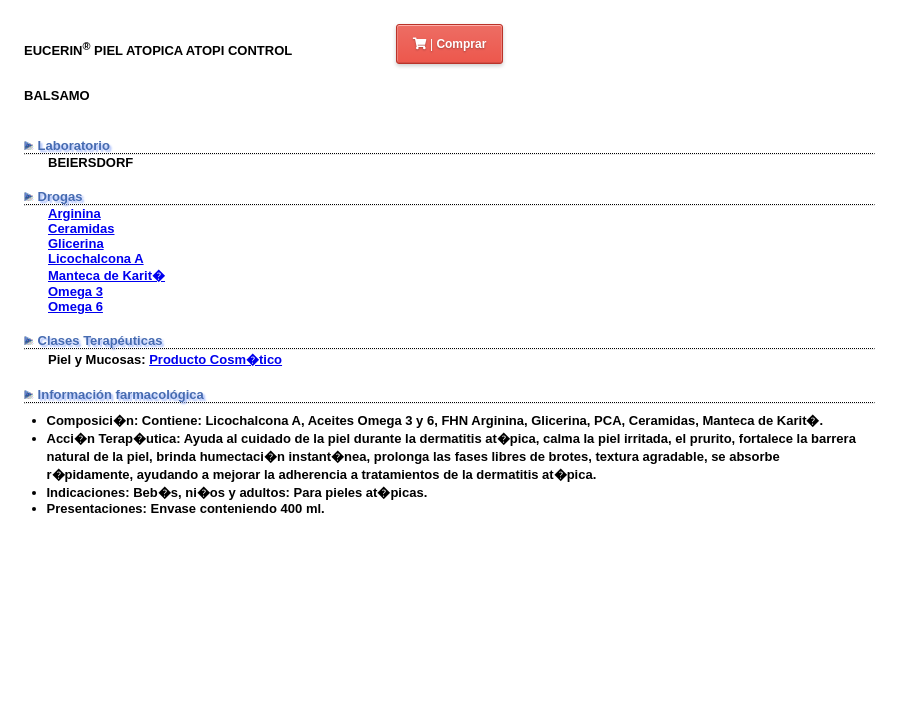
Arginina (74, 213)
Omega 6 (75, 306)
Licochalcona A (96, 258)
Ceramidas (81, 228)
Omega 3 (75, 291)
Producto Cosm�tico (215, 359)
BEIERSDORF (90, 162)
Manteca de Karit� (106, 275)
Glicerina (76, 243)
